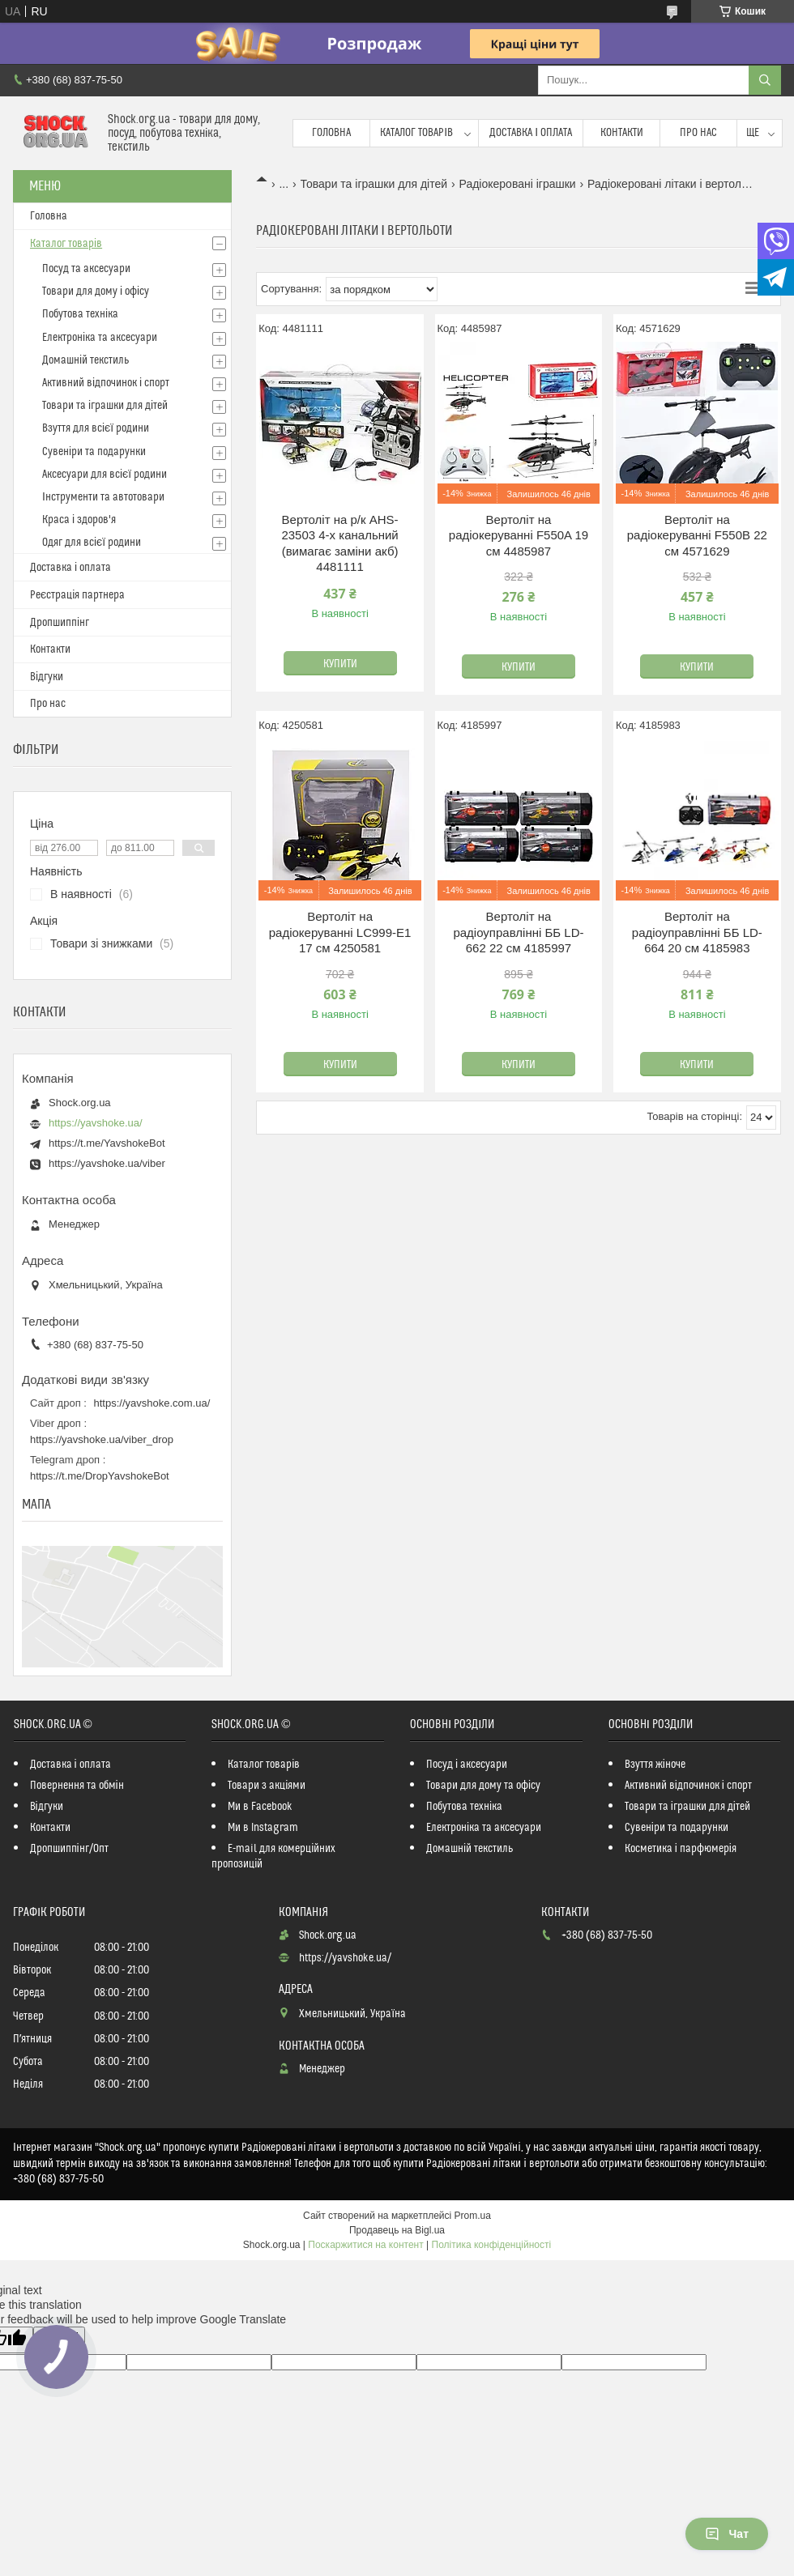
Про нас (698, 132)
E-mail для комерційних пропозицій (273, 1856)
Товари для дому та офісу (483, 1785)
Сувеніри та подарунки (94, 451)
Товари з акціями (266, 1785)
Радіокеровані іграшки (517, 183)
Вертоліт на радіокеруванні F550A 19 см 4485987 (518, 535)
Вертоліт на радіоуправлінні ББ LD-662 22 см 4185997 (518, 932)
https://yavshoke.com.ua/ (152, 1403)
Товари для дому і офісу (95, 291)
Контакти (621, 132)
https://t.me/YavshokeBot (107, 1143)
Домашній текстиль (85, 360)
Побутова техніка (80, 314)
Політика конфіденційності (492, 2244)
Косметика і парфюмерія (680, 1848)
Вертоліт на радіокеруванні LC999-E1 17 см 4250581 (340, 932)
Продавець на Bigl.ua (397, 2230)
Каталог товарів (416, 132)
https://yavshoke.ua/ (96, 1123)
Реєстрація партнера (77, 595)
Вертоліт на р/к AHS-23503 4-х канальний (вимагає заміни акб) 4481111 (339, 543)
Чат (727, 2534)
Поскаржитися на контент (365, 2244)
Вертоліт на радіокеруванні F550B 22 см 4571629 (697, 535)
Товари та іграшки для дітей (374, 183)
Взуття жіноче (655, 1764)
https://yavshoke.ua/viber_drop (101, 1439)
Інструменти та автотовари (103, 497)
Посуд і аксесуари (466, 1764)
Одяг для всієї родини (91, 542)
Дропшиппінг (59, 622)
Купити (340, 664)
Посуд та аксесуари (86, 268)
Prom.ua (473, 2215)
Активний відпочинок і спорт (105, 383)
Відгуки (46, 677)
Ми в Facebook (260, 1806)
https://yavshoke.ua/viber (107, 1163)
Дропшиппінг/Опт (69, 1848)
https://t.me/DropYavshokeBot (99, 1476)
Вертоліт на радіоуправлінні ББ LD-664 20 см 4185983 (697, 932)
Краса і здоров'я (79, 519)
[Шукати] (765, 80)
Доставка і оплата (530, 132)
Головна (331, 132)
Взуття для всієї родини (95, 428)
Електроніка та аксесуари (99, 337)
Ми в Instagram (263, 1827)
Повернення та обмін (77, 1785)
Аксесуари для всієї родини (104, 474)
